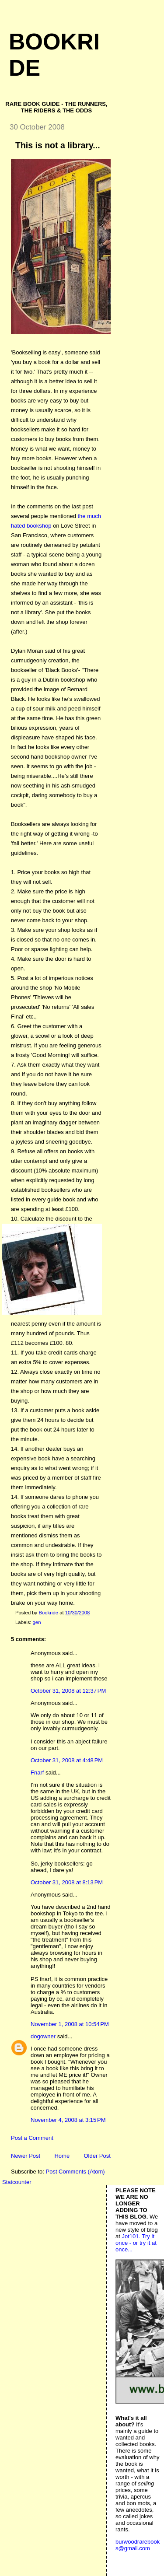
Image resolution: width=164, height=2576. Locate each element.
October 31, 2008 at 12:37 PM (68, 1690)
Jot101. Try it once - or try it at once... (136, 2243)
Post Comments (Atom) (75, 2171)
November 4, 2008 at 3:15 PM (68, 2120)
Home (62, 2155)
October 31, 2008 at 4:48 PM (67, 1760)
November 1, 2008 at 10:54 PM (70, 2024)
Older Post (97, 2155)
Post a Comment (32, 2138)
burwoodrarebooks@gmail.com (137, 2545)
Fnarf (37, 1772)
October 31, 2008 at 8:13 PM (67, 1882)
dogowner (43, 2036)
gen (37, 1622)
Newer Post (25, 2155)
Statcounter (16, 2182)
